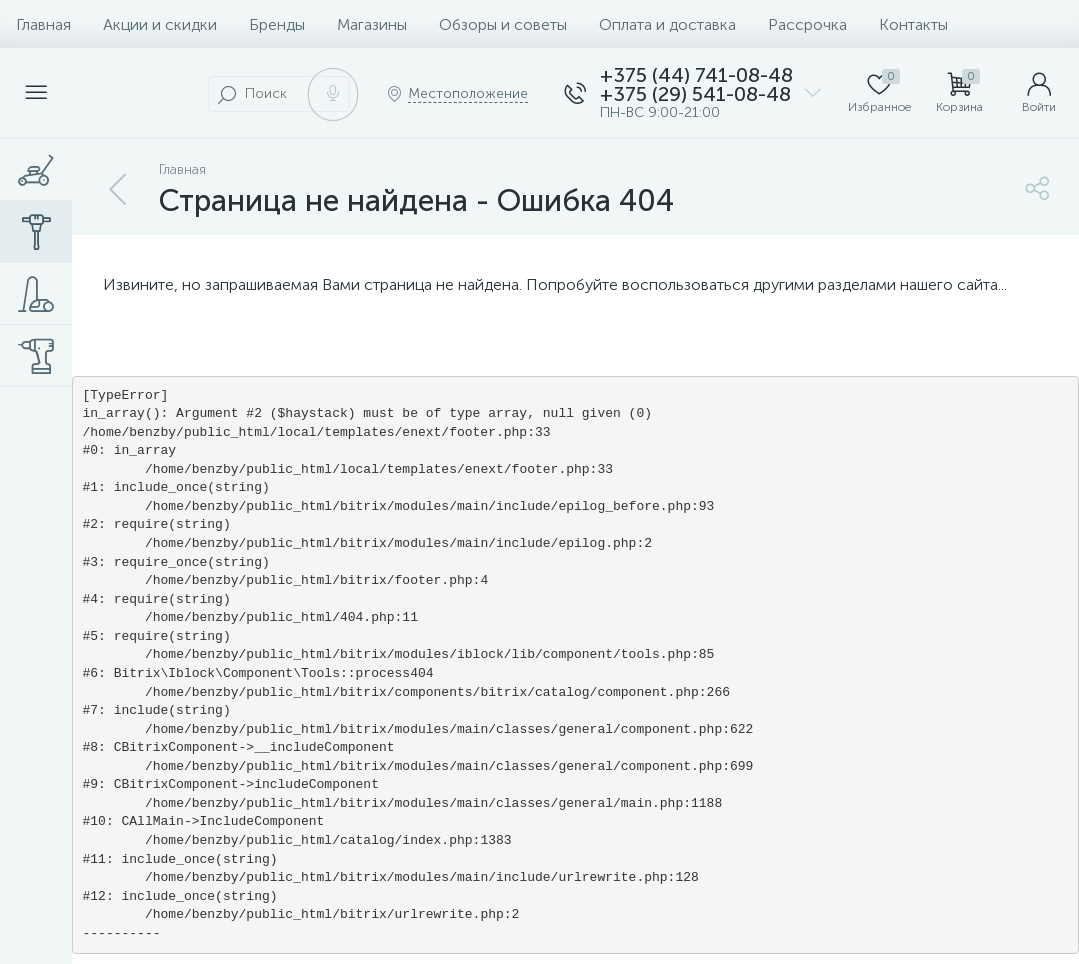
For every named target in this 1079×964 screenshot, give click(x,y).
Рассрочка (807, 24)
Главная (43, 24)
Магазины (372, 24)
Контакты (913, 24)
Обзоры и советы (503, 24)
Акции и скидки (160, 24)
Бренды (277, 24)
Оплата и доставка (667, 24)
